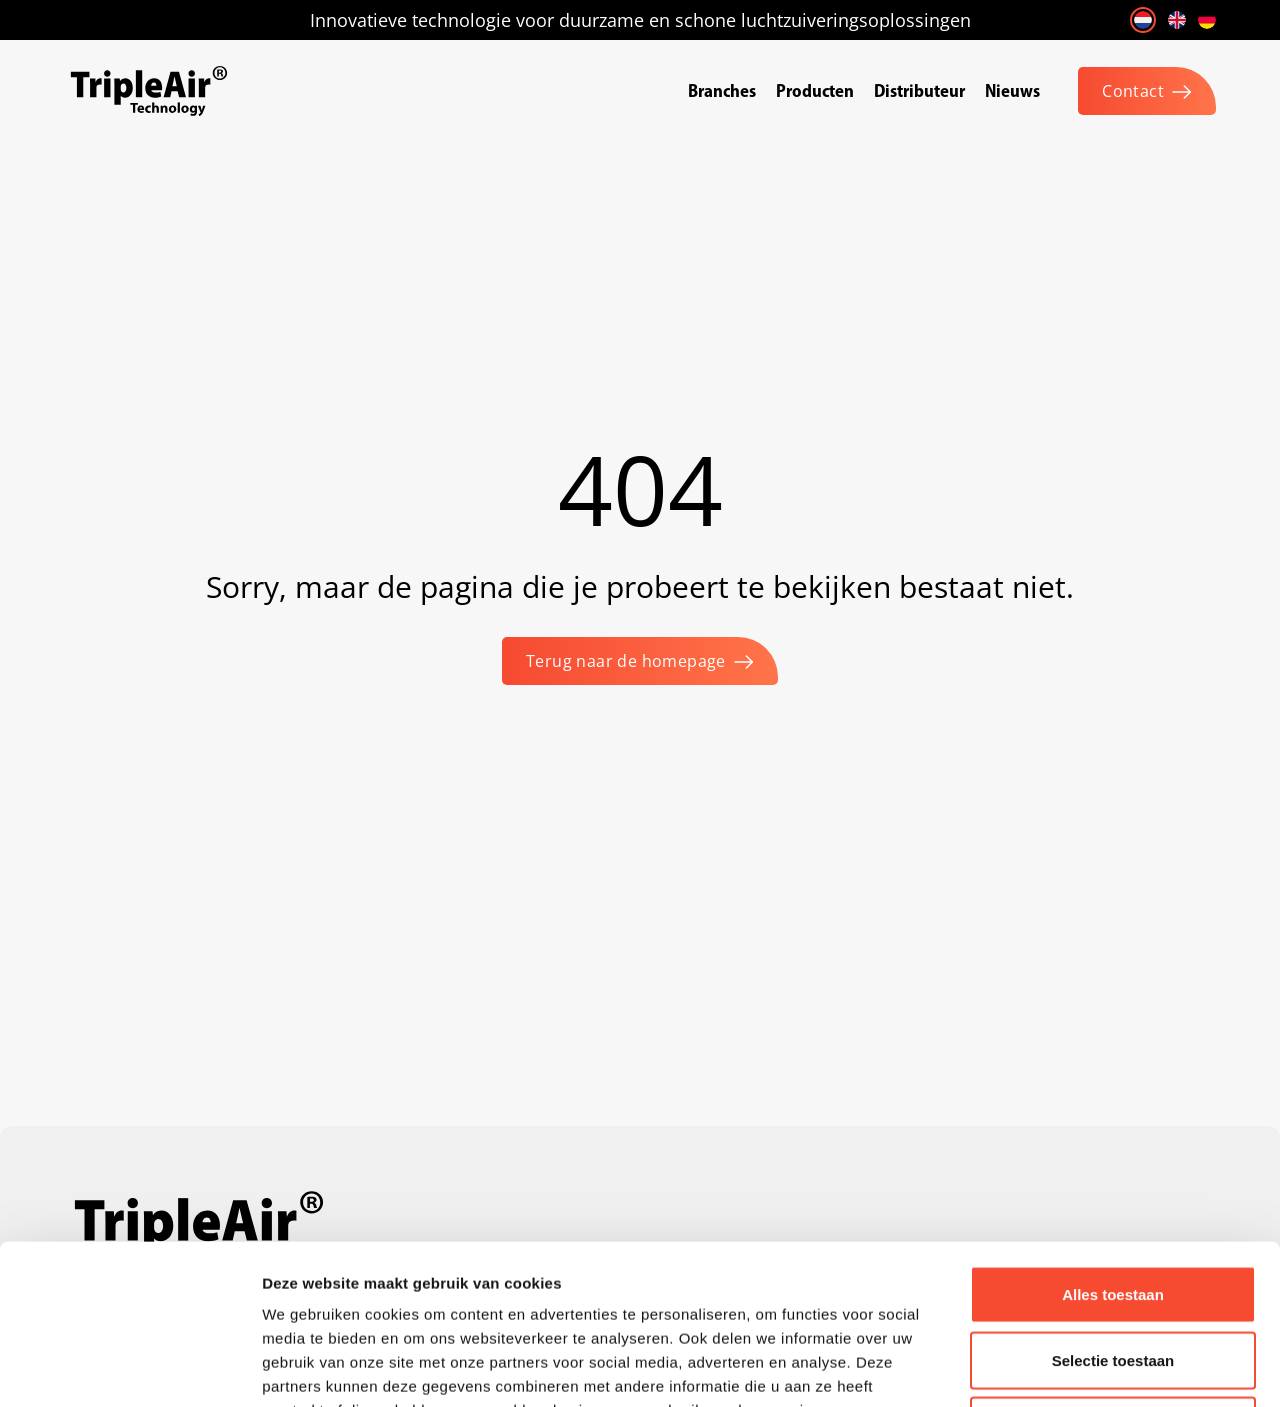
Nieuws (1012, 90)
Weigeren (1112, 1275)
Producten (815, 90)
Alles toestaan (1113, 1144)
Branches (722, 90)
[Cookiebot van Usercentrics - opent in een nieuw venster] (129, 1368)
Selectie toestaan (1113, 1210)
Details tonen (1080, 1367)
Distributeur (919, 90)
